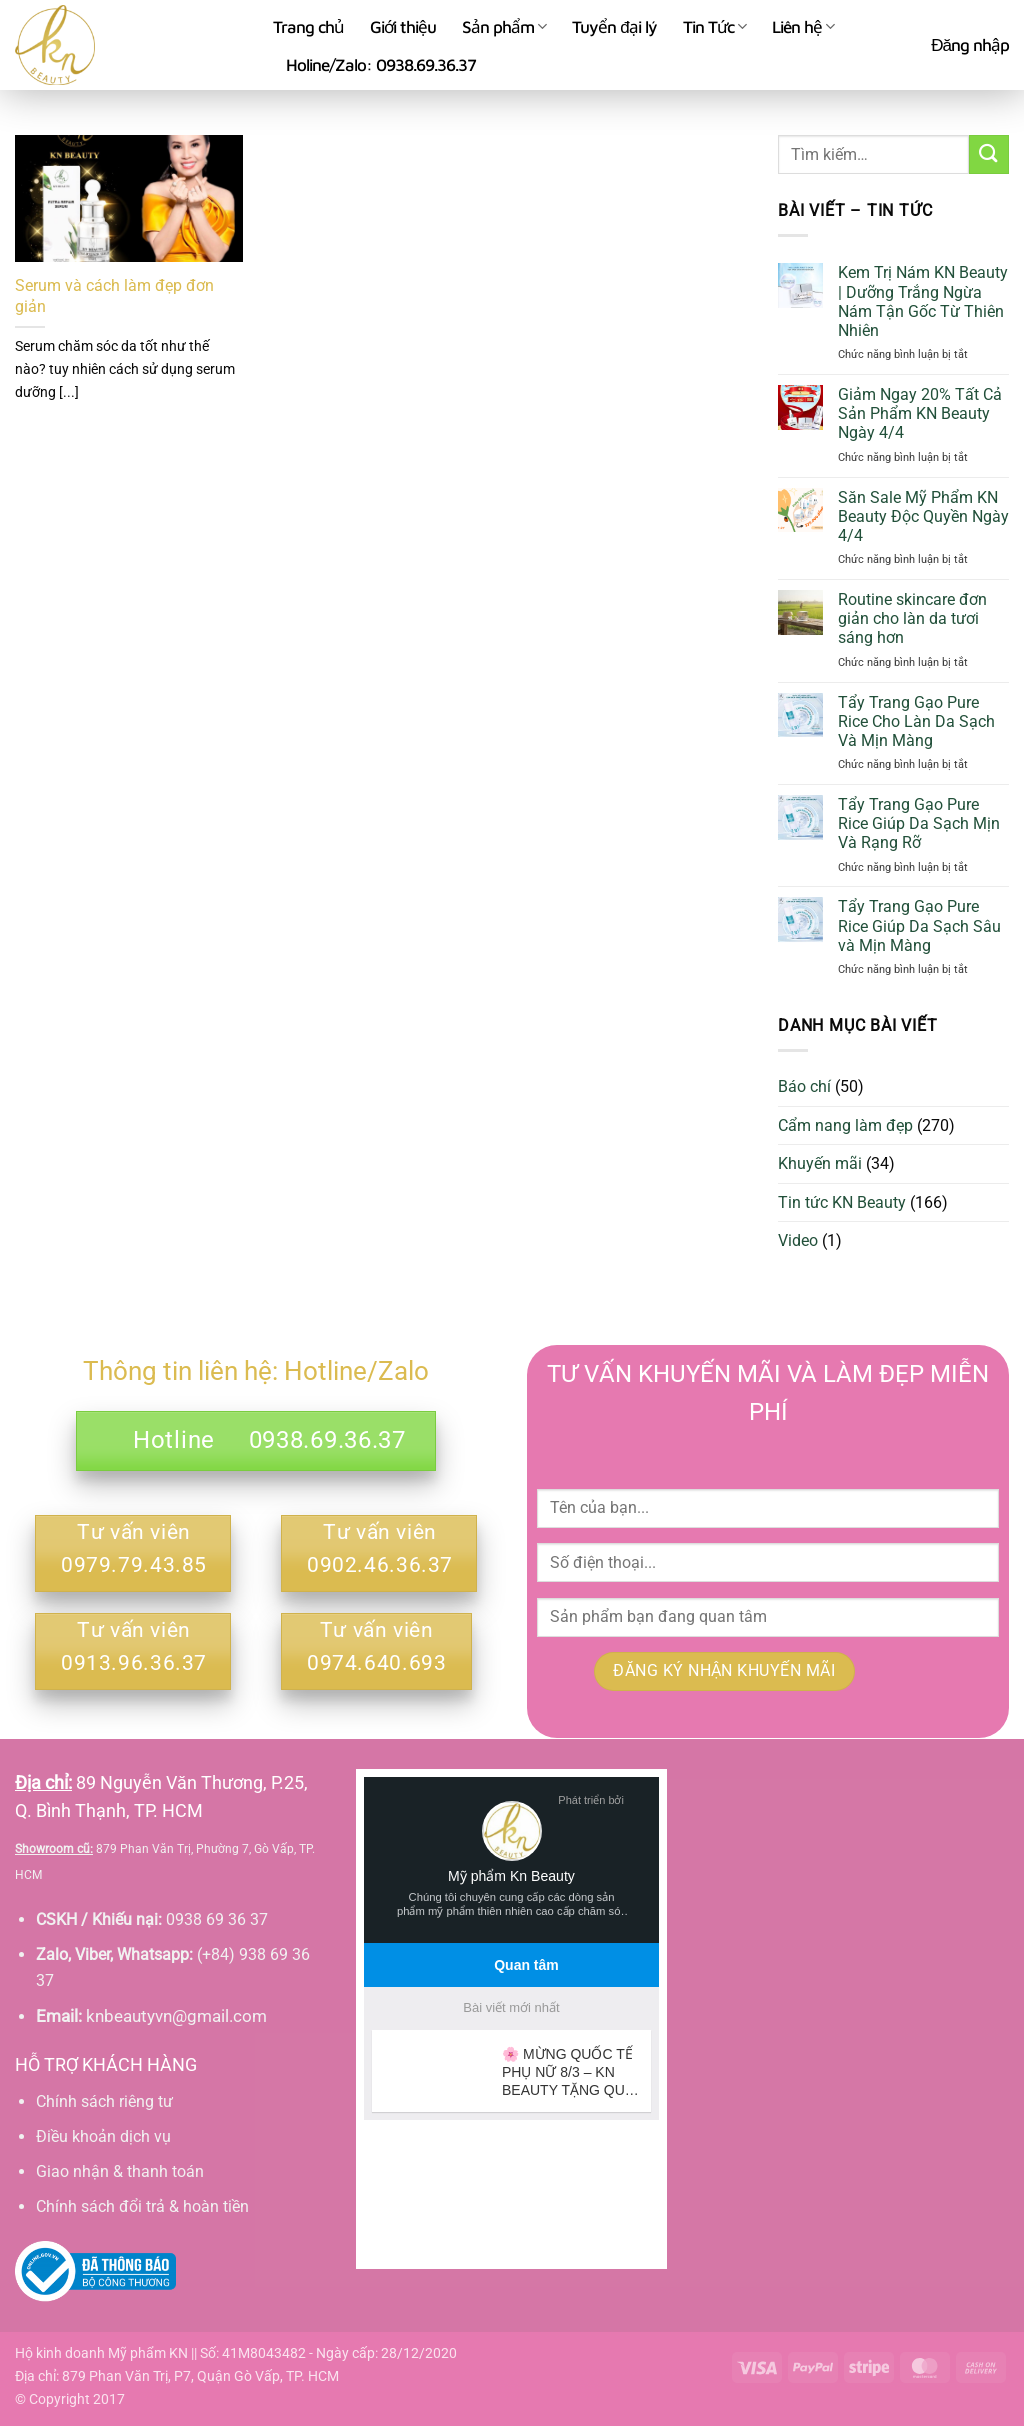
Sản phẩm (504, 27)
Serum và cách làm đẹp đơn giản (114, 296)
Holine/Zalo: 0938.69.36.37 (381, 65)
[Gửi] (989, 154)
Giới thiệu (403, 27)
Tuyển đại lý (614, 27)
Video (798, 1240)
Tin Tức (714, 27)
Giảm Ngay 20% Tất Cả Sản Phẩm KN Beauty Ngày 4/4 (920, 413)
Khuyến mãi (820, 1163)
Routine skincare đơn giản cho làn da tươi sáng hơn (912, 618)
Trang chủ (308, 27)
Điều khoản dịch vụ (103, 2136)
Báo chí (804, 1086)
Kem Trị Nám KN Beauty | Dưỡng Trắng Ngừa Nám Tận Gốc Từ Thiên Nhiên (923, 301)
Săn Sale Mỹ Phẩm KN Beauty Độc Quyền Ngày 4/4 (923, 516)
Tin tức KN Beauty (842, 1202)
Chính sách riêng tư (104, 2101)
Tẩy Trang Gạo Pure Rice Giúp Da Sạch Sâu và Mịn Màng (919, 925)
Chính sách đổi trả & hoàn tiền (142, 2206)
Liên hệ (803, 27)
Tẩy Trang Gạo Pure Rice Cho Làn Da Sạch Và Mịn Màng (916, 721)
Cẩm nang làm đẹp (845, 1125)
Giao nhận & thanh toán (120, 2171)
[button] (970, 45)
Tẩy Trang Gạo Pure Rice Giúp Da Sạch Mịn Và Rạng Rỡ (919, 823)
